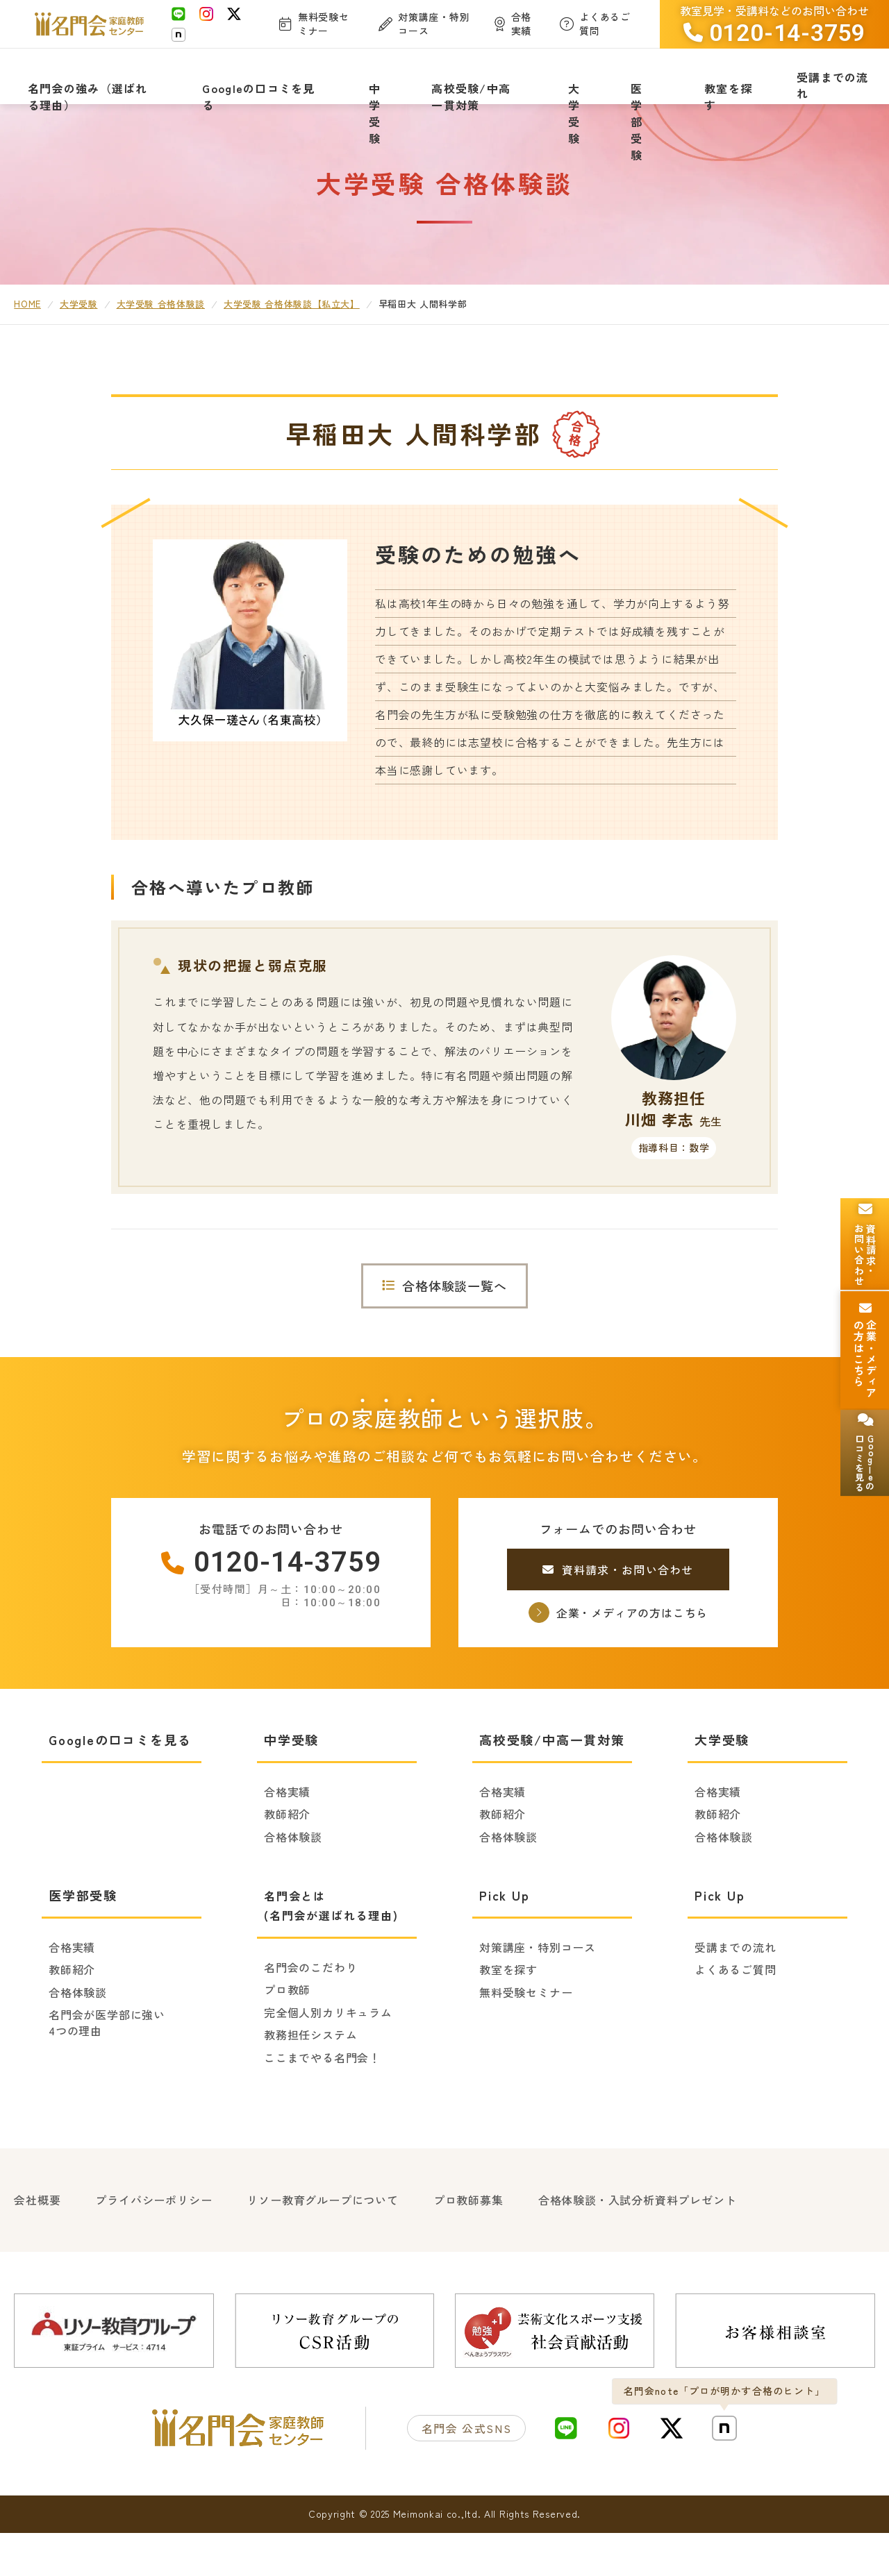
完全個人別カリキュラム (328, 2060)
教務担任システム (310, 2083)
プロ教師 (287, 2038)
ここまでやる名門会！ (322, 2105)
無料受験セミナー (525, 2040)
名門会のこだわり (310, 2015)
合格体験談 (293, 1884)
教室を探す (508, 2018)
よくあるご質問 (735, 2018)
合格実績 (287, 1839)
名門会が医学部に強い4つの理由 (107, 2071)
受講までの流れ (735, 1995)
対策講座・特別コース (537, 1995)
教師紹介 (287, 1862)
